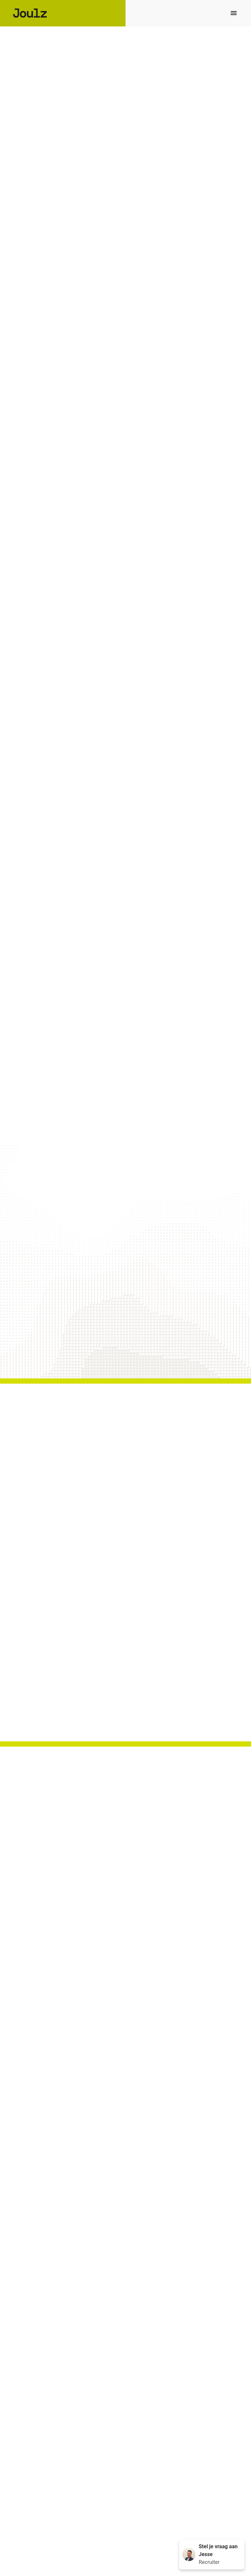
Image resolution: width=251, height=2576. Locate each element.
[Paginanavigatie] (234, 13)
